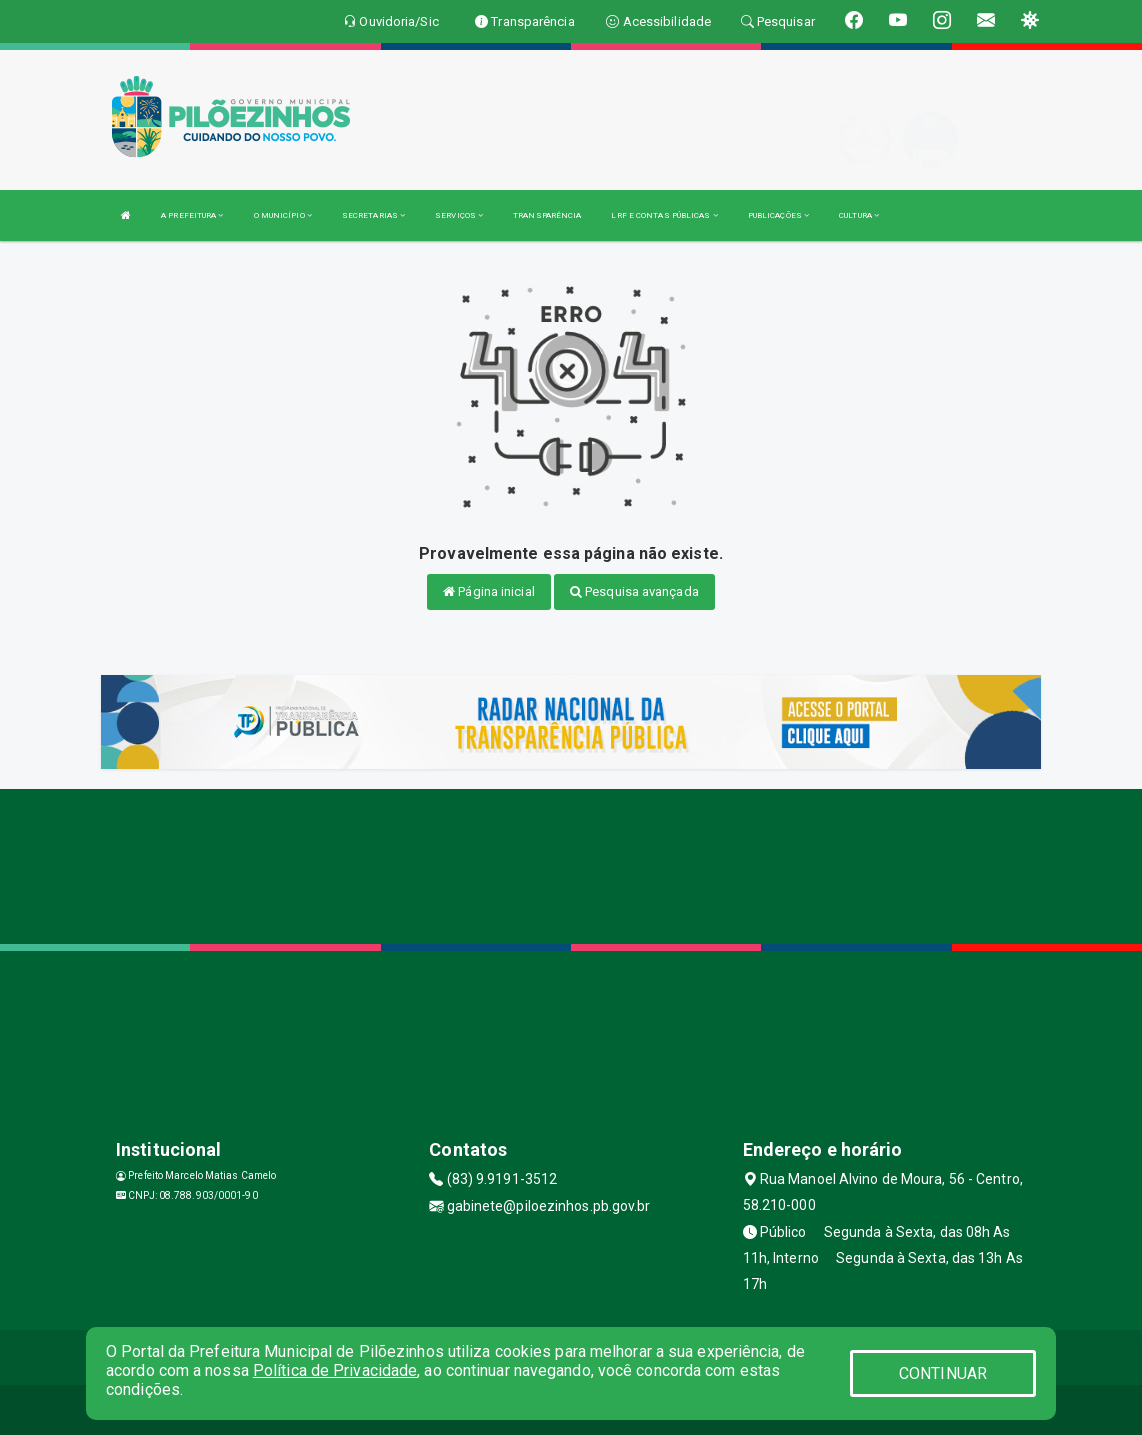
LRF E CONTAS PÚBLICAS (664, 215)
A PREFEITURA (192, 215)
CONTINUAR (943, 1373)
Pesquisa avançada (634, 591)
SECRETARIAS (373, 215)
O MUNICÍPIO (283, 215)
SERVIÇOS (459, 215)
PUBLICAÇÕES (778, 215)
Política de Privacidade (335, 1370)
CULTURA (859, 215)
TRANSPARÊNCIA (547, 215)
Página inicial (489, 591)
